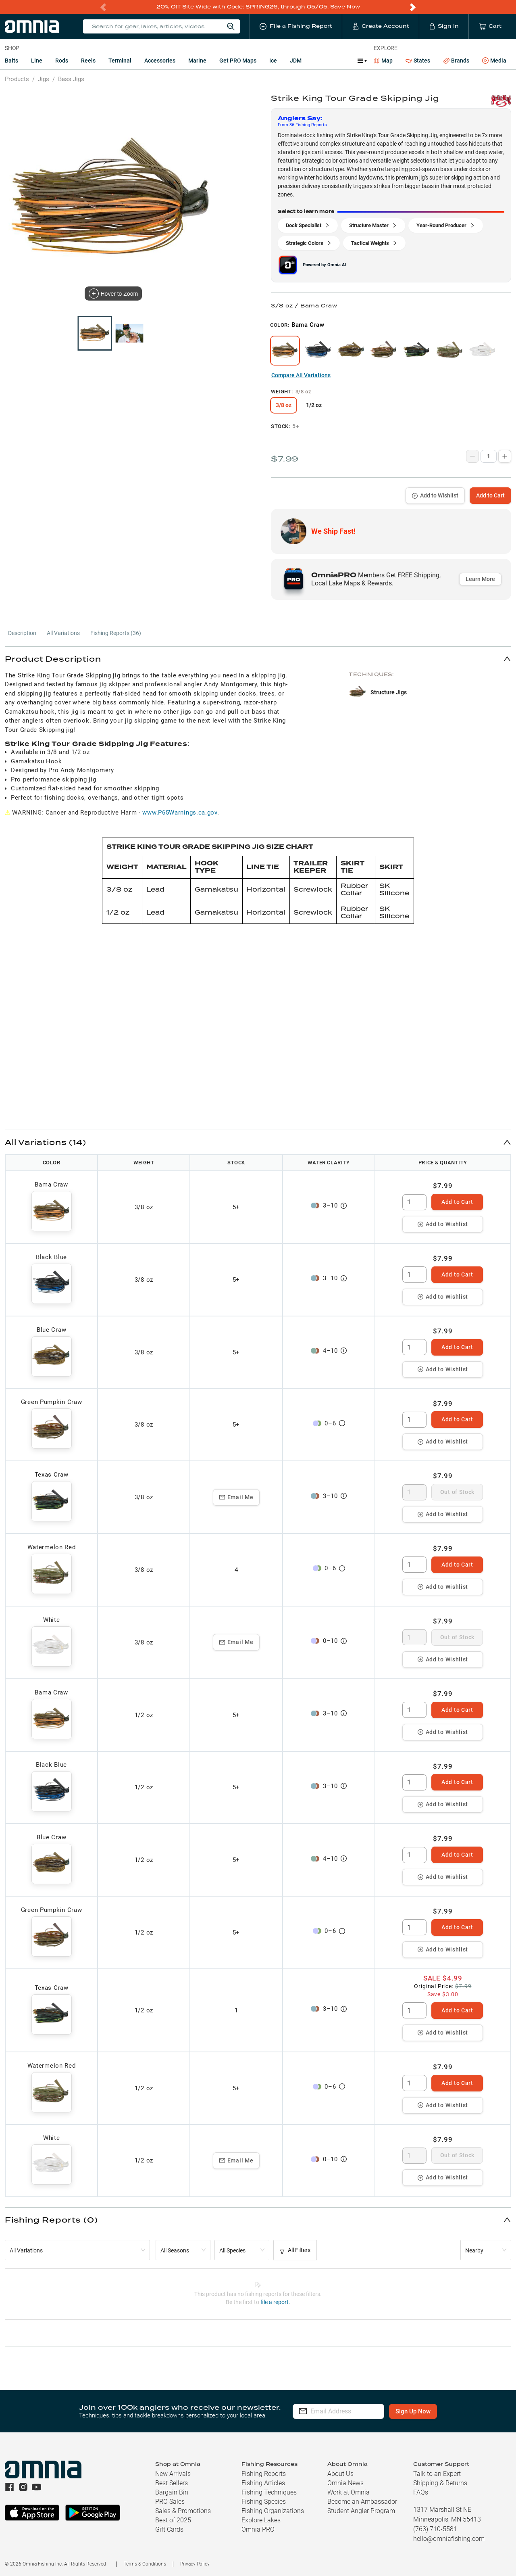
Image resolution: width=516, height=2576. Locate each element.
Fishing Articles (263, 2483)
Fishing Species (263, 2501)
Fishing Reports (263, 2474)
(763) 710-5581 (435, 2529)
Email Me (236, 1497)
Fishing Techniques (269, 2492)
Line (36, 60)
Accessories (159, 60)
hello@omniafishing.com (449, 2539)
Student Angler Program (361, 2511)
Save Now (345, 6)
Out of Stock (457, 1492)
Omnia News (345, 2483)
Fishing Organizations (272, 2511)
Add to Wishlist (435, 495)
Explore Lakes (261, 2520)
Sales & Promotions (183, 2511)
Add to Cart (490, 495)
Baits (11, 60)
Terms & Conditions (145, 2564)
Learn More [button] (480, 579)
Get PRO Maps (237, 60)
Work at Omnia (348, 2492)
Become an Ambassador (362, 2501)
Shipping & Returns (440, 2483)
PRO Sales (170, 2501)
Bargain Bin (171, 2492)
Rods (61, 60)
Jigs (43, 79)
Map (383, 60)
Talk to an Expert (437, 2474)
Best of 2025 (173, 2520)
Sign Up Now (429, 2411)
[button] (258, 658)
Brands (456, 60)
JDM (296, 60)
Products (17, 79)
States (418, 60)
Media (494, 61)
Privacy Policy (195, 2564)
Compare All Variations (301, 375)
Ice (273, 60)
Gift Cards (169, 2529)
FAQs (420, 2492)
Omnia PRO (258, 2529)
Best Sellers (171, 2483)
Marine (197, 60)
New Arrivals (173, 2474)
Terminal (119, 60)
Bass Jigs (71, 79)
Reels (88, 60)
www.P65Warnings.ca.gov (179, 812)
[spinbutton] (414, 1202)
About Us (340, 2474)
